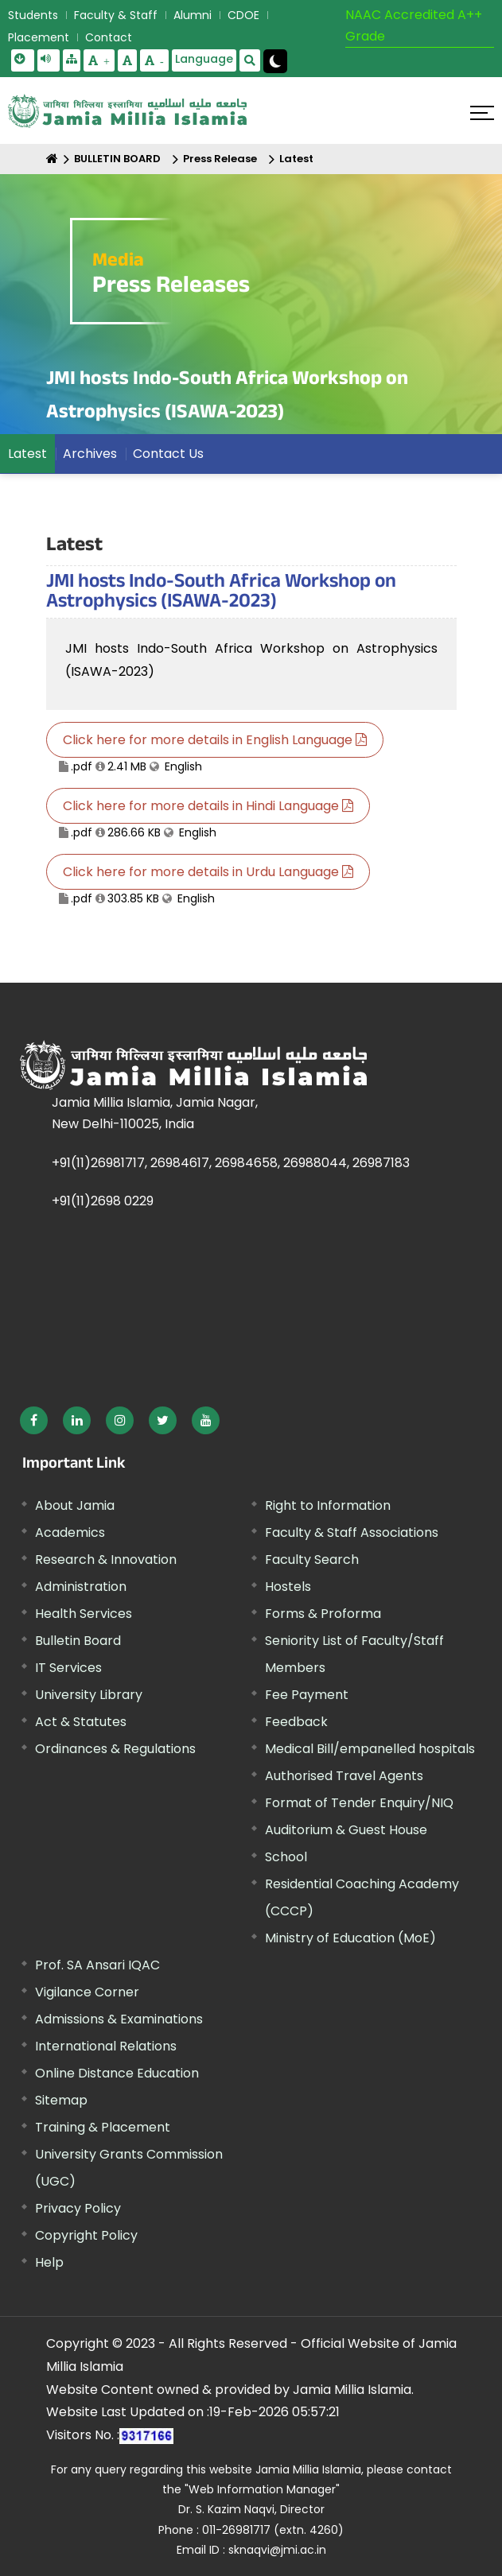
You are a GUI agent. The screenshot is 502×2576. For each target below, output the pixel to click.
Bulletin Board (78, 1640)
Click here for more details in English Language (215, 740)
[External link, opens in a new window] (34, 1420)
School (286, 1857)
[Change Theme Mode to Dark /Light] (275, 61)
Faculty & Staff (116, 15)
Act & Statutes (80, 1722)
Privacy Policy (78, 2208)
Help (49, 2262)
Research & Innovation (106, 1559)
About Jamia (75, 1505)
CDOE (243, 15)
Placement (38, 37)
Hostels (288, 1586)
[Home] (52, 158)
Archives (90, 453)
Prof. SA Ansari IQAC (97, 1965)
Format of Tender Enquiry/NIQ (359, 1803)
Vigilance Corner (87, 1992)
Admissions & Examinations (119, 2019)
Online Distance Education (117, 2073)
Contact (108, 37)
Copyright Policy (86, 2235)
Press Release (220, 158)
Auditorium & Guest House (346, 1830)
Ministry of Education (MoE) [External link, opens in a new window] (350, 1938)
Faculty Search (312, 1559)
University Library (88, 1695)
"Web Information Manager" (262, 2489)
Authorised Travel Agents (344, 1776)
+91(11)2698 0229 (103, 1201)
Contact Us (168, 453)
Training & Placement (102, 2127)
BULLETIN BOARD (117, 158)
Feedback (296, 1722)
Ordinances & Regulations (115, 1749)
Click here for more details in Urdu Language (208, 872)
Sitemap (61, 2100)
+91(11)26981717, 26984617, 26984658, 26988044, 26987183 (231, 1163)
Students (33, 15)
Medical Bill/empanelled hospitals (370, 1749)
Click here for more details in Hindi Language (208, 806)
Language (204, 59)
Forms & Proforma (323, 1613)
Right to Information (328, 1505)
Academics (70, 1532)
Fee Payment (306, 1695)
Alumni (192, 15)
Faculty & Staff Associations (351, 1532)
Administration (80, 1586)
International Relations (106, 2046)
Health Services (83, 1613)
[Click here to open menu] (482, 113)
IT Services (68, 1667)
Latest (296, 158)
